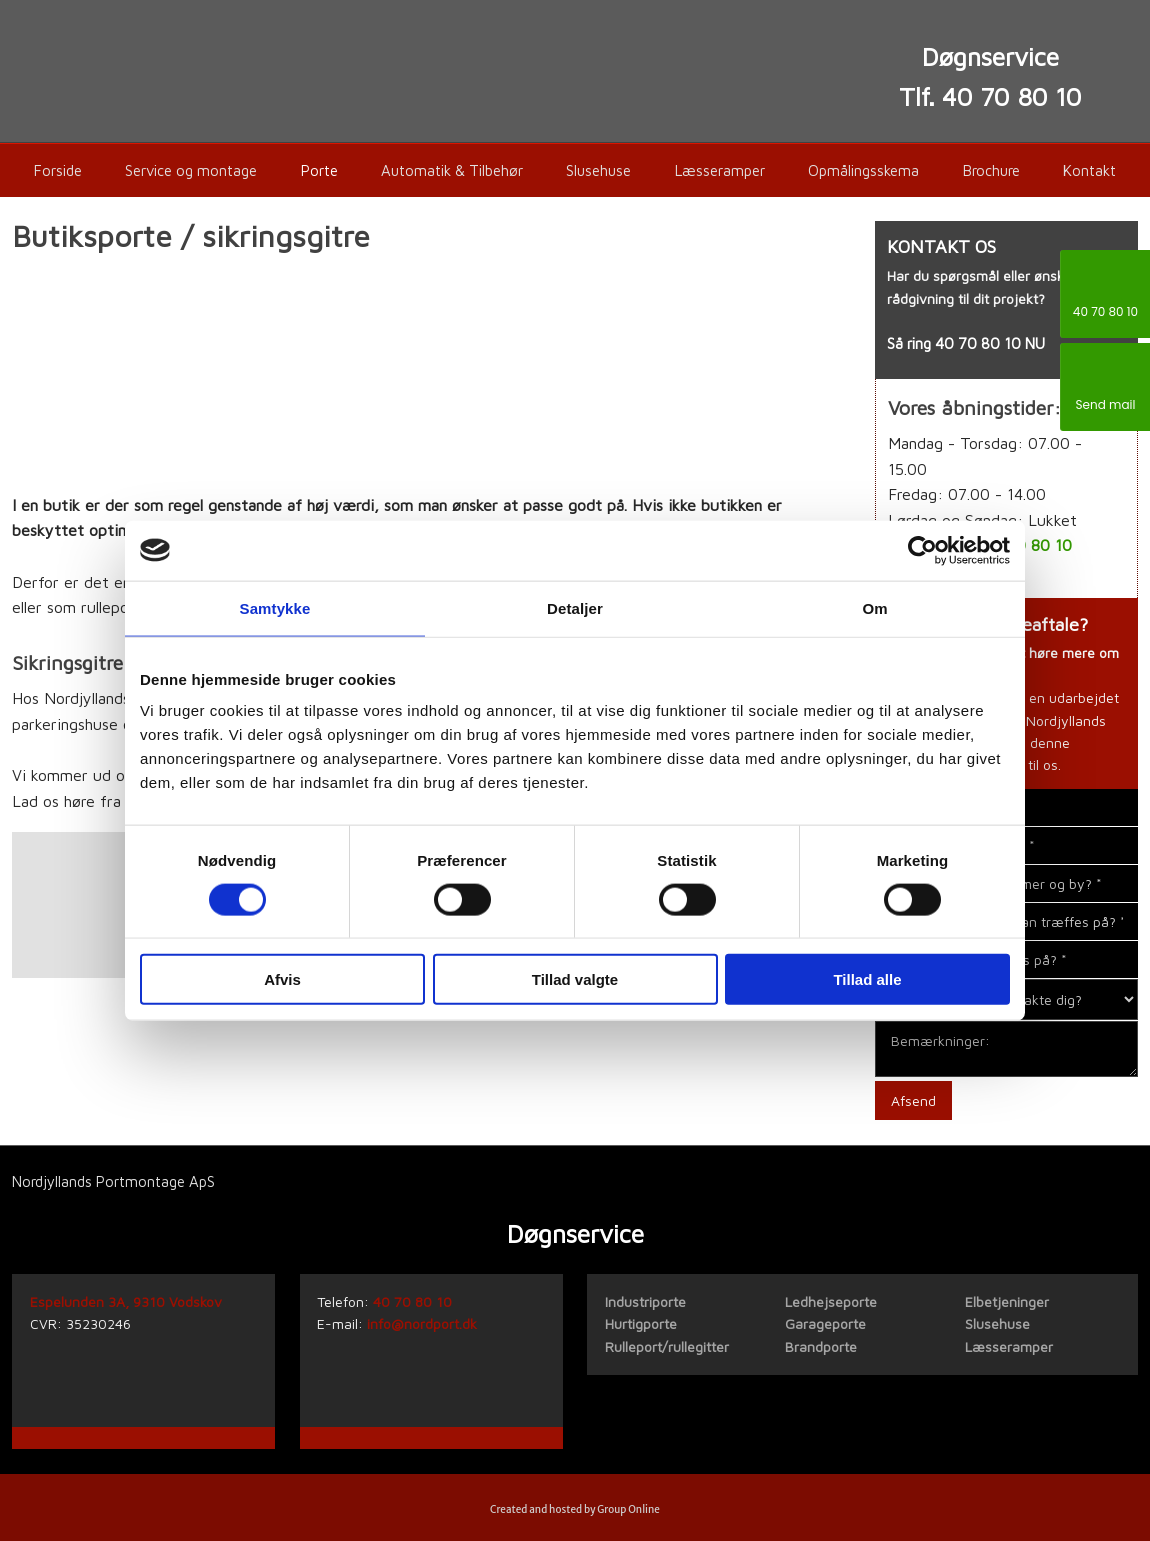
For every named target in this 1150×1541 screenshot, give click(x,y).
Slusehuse (598, 170)
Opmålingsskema (863, 170)
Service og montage (191, 170)
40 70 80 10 (978, 343)
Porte (319, 170)
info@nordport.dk (422, 1323)
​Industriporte (645, 1301)
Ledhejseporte (831, 1301)
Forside (58, 170)
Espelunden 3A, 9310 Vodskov (126, 1301)
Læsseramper (720, 170)
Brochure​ (991, 170)
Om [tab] (874, 607)
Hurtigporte (641, 1323)
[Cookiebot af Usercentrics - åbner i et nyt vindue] (922, 550)
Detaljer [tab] (575, 607)
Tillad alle (867, 979)
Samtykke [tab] (275, 607)
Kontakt (1089, 170)
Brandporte (821, 1346)
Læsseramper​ (1009, 1346)
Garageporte (825, 1323)
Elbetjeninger (1007, 1301)
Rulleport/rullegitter (667, 1346)
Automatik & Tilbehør (452, 170)
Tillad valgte (575, 979)
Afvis (282, 979)
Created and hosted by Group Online (575, 1509)
